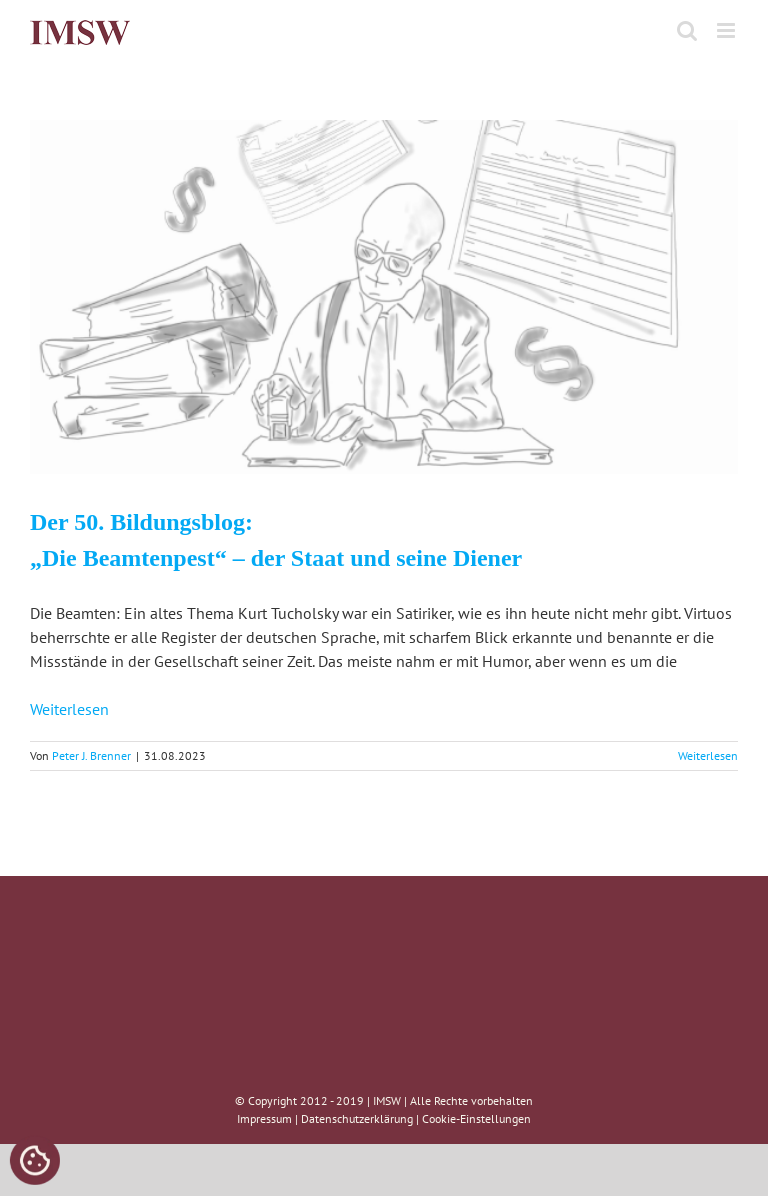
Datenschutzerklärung (357, 1118)
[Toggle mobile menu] (727, 30)
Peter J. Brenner (91, 755)
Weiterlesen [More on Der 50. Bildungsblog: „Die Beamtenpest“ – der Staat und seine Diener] (708, 755)
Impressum (264, 1118)
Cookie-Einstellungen (476, 1118)
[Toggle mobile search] (687, 30)
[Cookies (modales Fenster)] (35, 1162)
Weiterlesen (69, 709)
